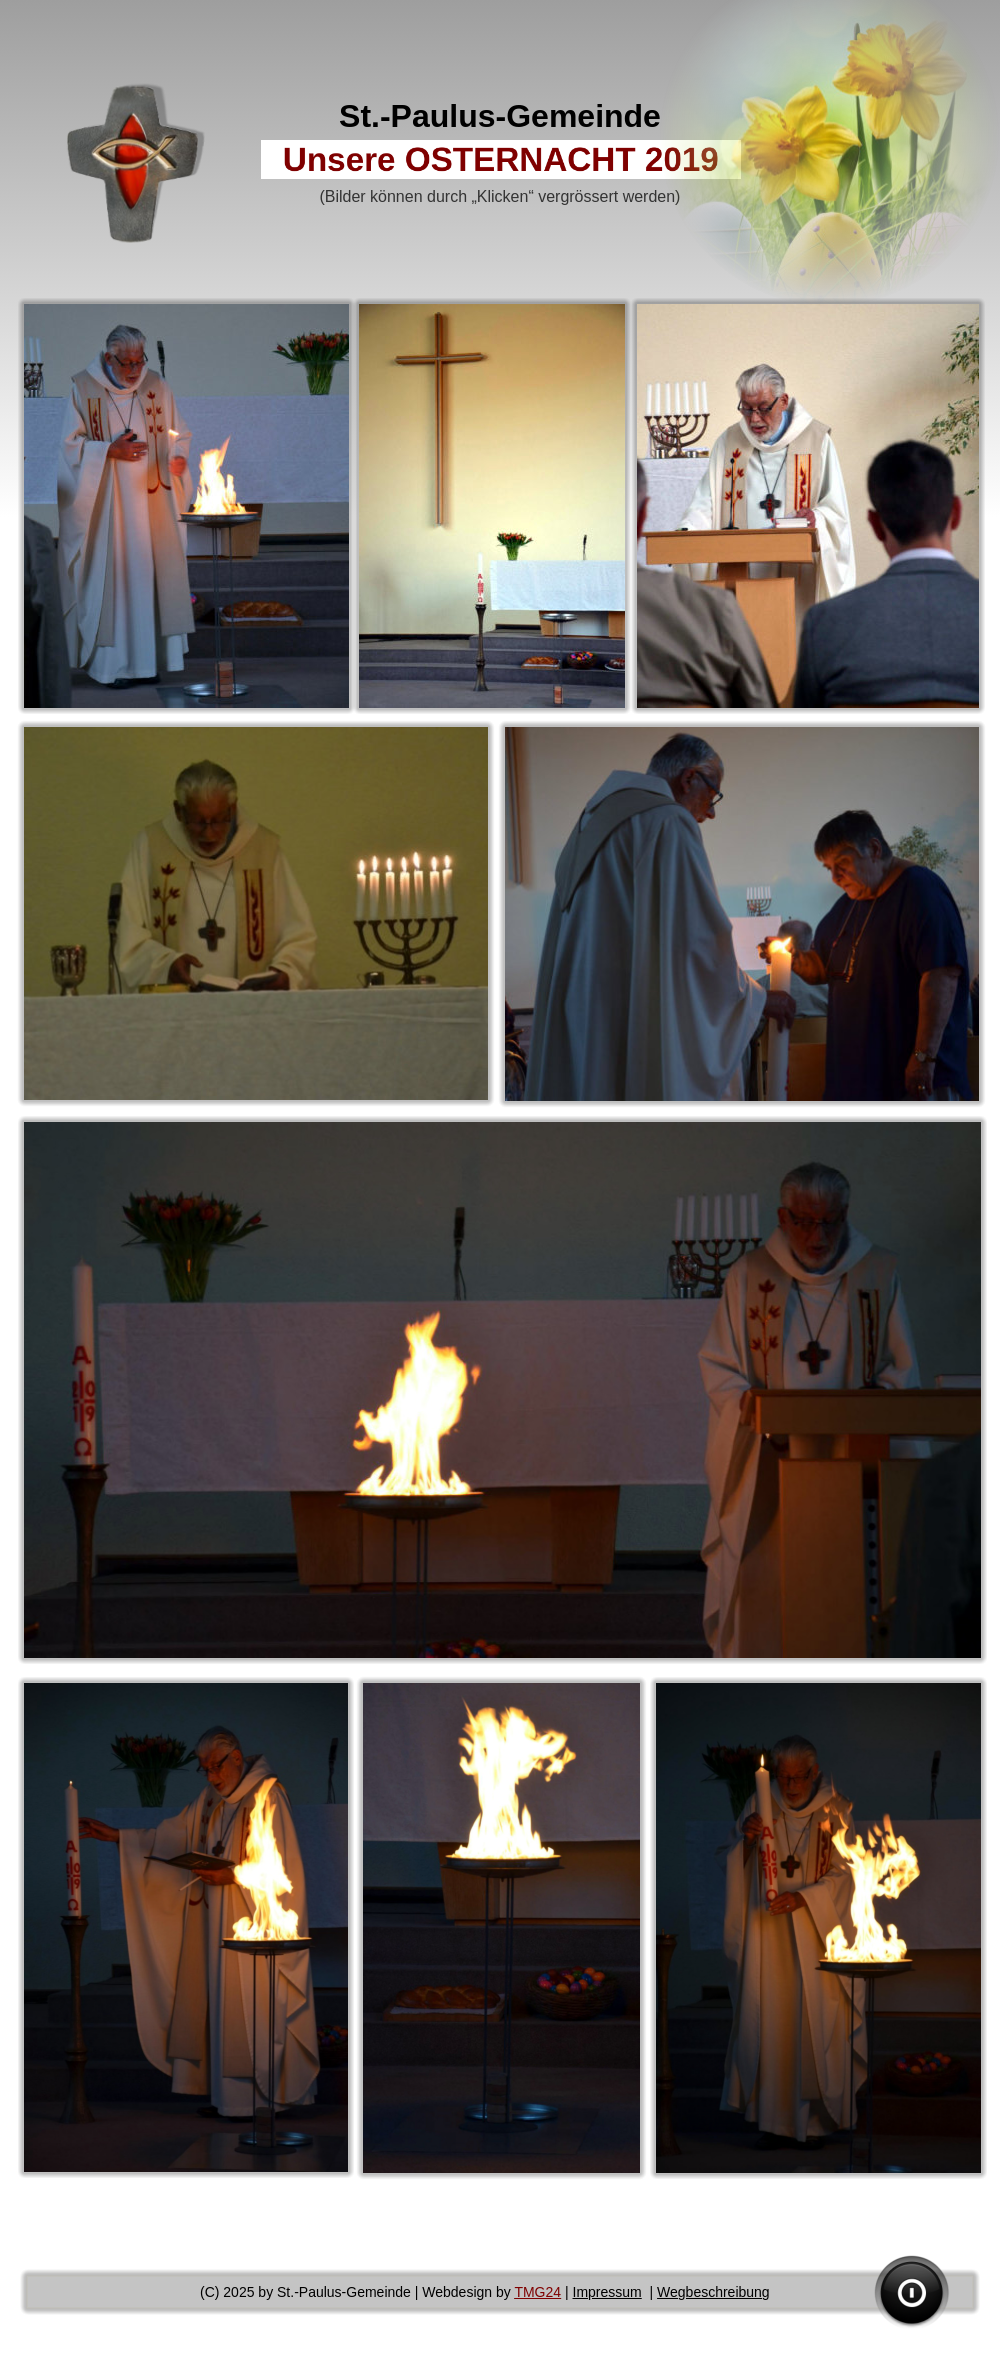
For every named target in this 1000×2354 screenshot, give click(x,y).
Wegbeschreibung (713, 2292)
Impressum (607, 2292)
